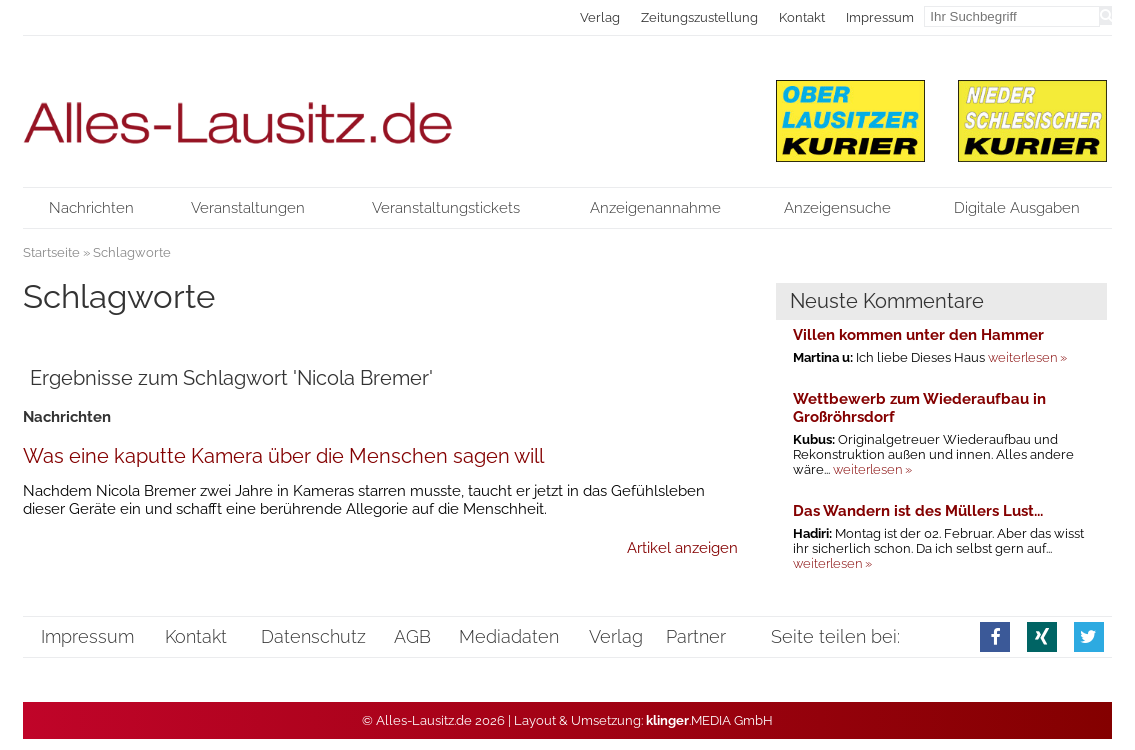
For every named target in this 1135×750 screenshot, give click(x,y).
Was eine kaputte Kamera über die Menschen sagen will (283, 456)
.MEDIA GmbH (709, 720)
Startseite (51, 252)
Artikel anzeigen (682, 548)
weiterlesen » (1027, 357)
